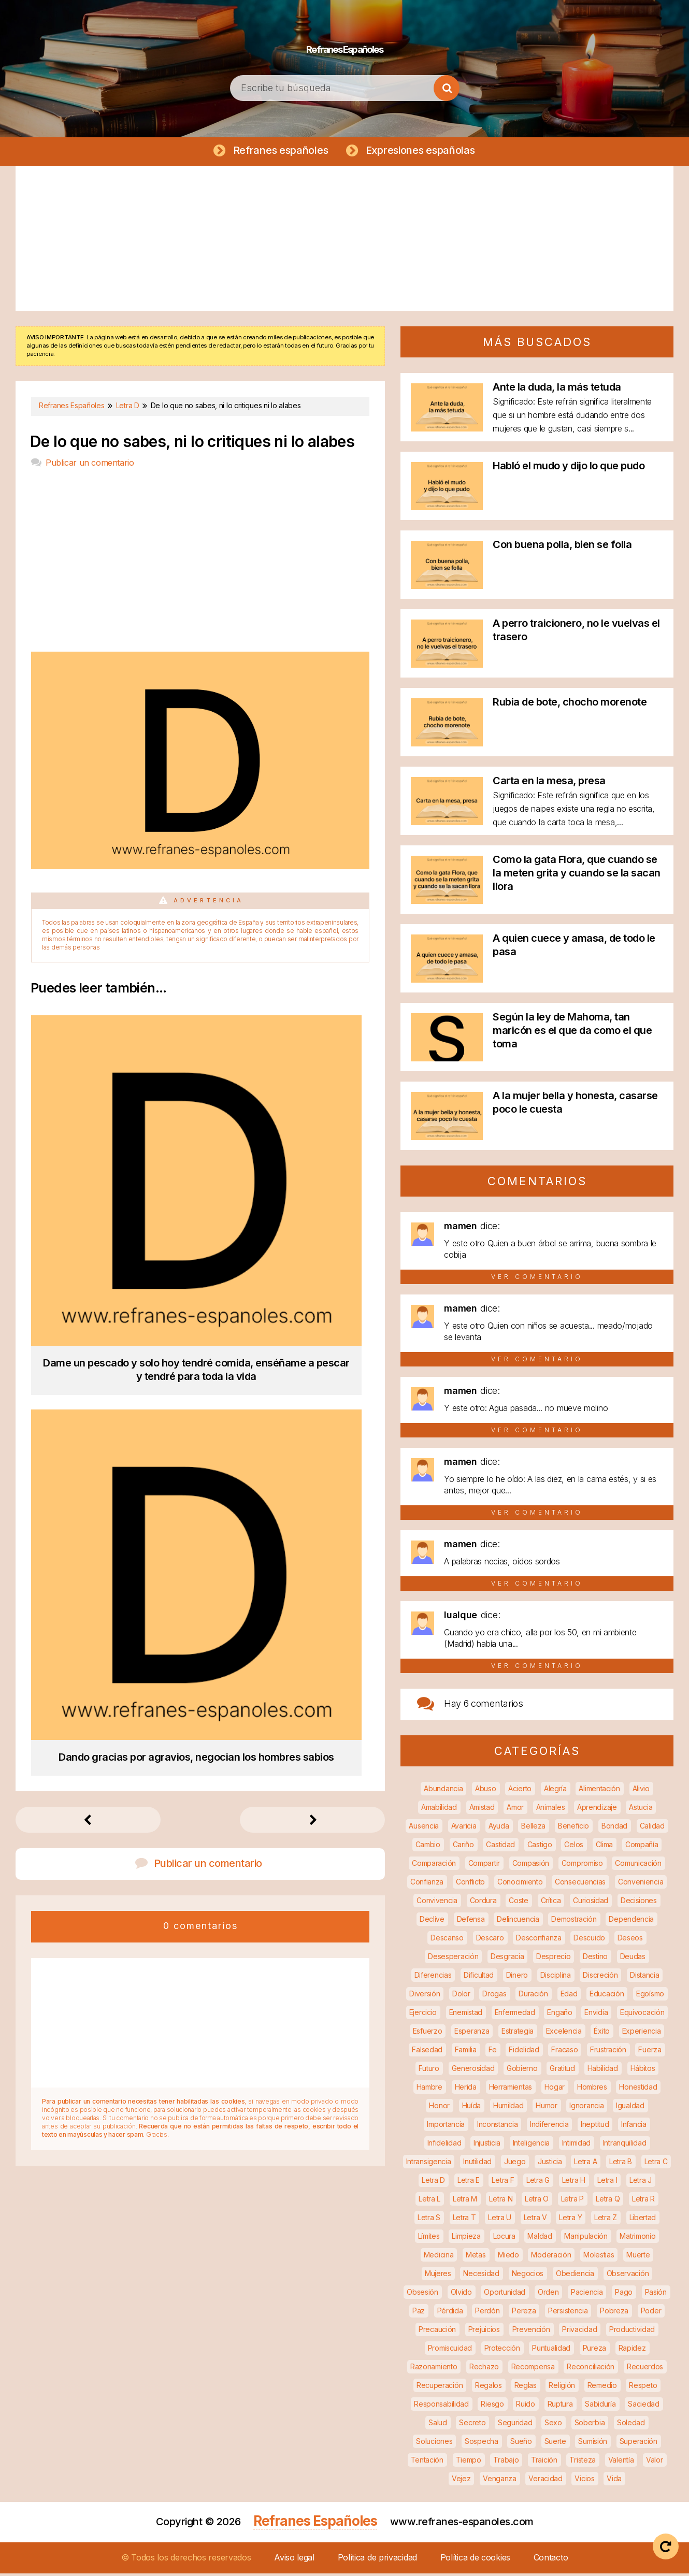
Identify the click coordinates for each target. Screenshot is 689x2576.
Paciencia (586, 2294)
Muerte (638, 2257)
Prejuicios (484, 2331)
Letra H (573, 2182)
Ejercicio (423, 2014)
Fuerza (649, 2052)
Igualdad (630, 2108)
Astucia (640, 1809)
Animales (550, 1809)
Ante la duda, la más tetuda (557, 389)
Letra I (607, 2182)
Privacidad (579, 2331)
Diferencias (433, 1977)
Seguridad (515, 2425)
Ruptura (560, 2406)
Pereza (524, 2313)
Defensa (471, 1921)
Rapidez (632, 2350)
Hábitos (642, 2070)
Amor (515, 1809)
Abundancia (443, 1791)
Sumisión (592, 2443)
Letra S (429, 2219)
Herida (466, 2089)
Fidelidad (524, 2052)
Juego (515, 2164)
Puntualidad (551, 2350)
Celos (573, 1847)
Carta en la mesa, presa (549, 783)
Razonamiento (433, 2369)
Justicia (550, 2164)
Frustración (608, 2052)
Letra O (537, 2201)
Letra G (538, 2182)
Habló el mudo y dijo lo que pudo (568, 468)
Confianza (426, 1884)
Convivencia (437, 1902)
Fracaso (564, 2052)
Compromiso (582, 1865)
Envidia (596, 2014)
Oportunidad (504, 2294)
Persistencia (567, 2313)
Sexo (553, 2425)
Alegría (555, 1791)
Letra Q (608, 2201)
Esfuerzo (427, 2033)
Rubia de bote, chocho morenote (570, 704)
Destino (595, 1958)
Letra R (643, 2201)
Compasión (530, 1865)
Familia (466, 2052)
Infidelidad (444, 2145)
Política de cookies (475, 2560)
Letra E (468, 2182)
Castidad (500, 1847)
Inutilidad (477, 2164)
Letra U (499, 2219)
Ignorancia (586, 2108)
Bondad (614, 1828)
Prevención (531, 2331)
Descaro (490, 1940)
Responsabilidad (441, 2406)
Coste (518, 1902)
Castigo (539, 1847)
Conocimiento (519, 1884)
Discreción (600, 1977)
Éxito (602, 2033)
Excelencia (564, 2033)
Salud (437, 2425)
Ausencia (424, 1828)
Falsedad (427, 2052)
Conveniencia (640, 1884)
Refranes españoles (278, 151)
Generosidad (473, 2070)
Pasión (656, 2294)
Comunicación (638, 1865)
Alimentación (599, 1791)
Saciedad (643, 2406)
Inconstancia (497, 2126)
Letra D (433, 2182)
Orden (548, 2294)
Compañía (641, 1847)
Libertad (642, 2219)
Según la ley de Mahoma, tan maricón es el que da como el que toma (572, 1033)
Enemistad (465, 2014)
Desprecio (553, 1958)
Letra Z (605, 2219)
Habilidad (602, 2070)
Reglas (525, 2387)
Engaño (559, 2014)
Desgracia (507, 1958)
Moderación (551, 2257)
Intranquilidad (625, 2145)
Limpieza (466, 2238)
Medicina (439, 2257)
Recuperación (440, 2387)
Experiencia (641, 2033)
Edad (569, 1996)
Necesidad (481, 2275)
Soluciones (434, 2443)
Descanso (447, 1940)
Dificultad (479, 1977)
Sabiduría (600, 2406)
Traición (544, 2462)
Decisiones (639, 1902)
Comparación (434, 1865)
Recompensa (533, 2369)
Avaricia (464, 1828)
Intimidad (576, 2145)
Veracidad (545, 2481)
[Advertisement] (344, 240)
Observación (628, 2275)
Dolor (461, 1996)
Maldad (539, 2238)
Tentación (427, 2462)
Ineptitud (595, 2126)
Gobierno (522, 2070)
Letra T (464, 2219)
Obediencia (575, 2275)
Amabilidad (439, 1809)
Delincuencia (518, 1921)
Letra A (585, 2164)
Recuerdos (645, 2369)
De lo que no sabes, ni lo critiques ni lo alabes (192, 444)
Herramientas (510, 2089)
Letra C (656, 2164)
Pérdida (450, 2313)
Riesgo (492, 2406)
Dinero (517, 1977)
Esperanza (471, 2033)
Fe (492, 2052)
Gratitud (562, 2070)
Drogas (494, 1996)
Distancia (644, 1977)
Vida (614, 2481)
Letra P (572, 2201)
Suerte (555, 2443)
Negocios (528, 2275)
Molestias (598, 2257)
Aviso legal (294, 2560)
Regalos (488, 2387)
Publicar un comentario (90, 465)
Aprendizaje (597, 1809)
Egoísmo (650, 1996)
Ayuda (499, 1828)
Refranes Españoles (344, 41)
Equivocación (642, 2014)
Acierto (520, 1791)
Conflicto (470, 1884)
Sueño (521, 2443)
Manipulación (585, 2238)
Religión (562, 2387)
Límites (429, 2238)
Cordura (483, 1902)
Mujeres (438, 2275)
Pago (624, 2294)
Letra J (640, 2182)
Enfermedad (515, 2014)
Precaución (437, 2331)
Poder (651, 2313)
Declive (432, 1921)
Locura (504, 2238)
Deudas (632, 1958)
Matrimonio (637, 2238)
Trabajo (506, 2462)
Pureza (594, 2350)
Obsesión (422, 2294)
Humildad (508, 2108)
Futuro (429, 2070)
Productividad (632, 2331)
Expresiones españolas (422, 151)
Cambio (427, 1847)
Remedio (602, 2387)
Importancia (446, 2126)
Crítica (551, 1902)
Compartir (484, 1865)
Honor (439, 2108)
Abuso (485, 1791)
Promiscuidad (450, 2350)
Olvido (461, 2294)
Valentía (621, 2462)
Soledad (631, 2425)
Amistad (482, 1809)
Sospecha (481, 2443)
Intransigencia (428, 2164)
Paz (418, 2313)
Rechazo (484, 2369)
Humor (546, 2108)
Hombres (592, 2089)
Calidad (652, 1828)
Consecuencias (580, 1884)
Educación (607, 1996)
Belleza (533, 1828)
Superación (638, 2443)
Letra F (503, 2182)
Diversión (424, 1996)
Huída (471, 2108)
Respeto (643, 2387)
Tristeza (582, 2462)
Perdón (487, 2313)
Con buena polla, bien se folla (562, 547)
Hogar (554, 2089)
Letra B (620, 2164)
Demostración (573, 1921)
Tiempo (468, 2462)
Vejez (461, 2481)
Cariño (463, 1847)
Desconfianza (538, 1940)
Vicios (584, 2481)
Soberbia (590, 2425)
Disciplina (555, 1977)
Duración (533, 1996)
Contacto (551, 2560)
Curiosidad (590, 1902)
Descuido (589, 1940)
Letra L (429, 2201)
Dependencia (631, 1921)
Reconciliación (590, 2369)
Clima (604, 1847)
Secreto (472, 2425)
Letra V (535, 2219)
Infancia (634, 2126)
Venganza (499, 2481)
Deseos (630, 1940)
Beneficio (573, 1828)
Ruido (525, 2406)
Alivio (641, 1791)
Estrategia (517, 2033)
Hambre (429, 2089)
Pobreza (614, 2313)
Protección (502, 2350)
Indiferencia (549, 2126)
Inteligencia (531, 2145)
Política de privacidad (377, 2560)
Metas (476, 2257)
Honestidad (638, 2089)
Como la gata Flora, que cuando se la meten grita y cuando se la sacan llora (577, 875)
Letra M (465, 2201)
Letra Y (570, 2219)
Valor (654, 2462)
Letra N (500, 2201)
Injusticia (486, 2145)
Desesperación (453, 1958)
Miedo (508, 2257)
